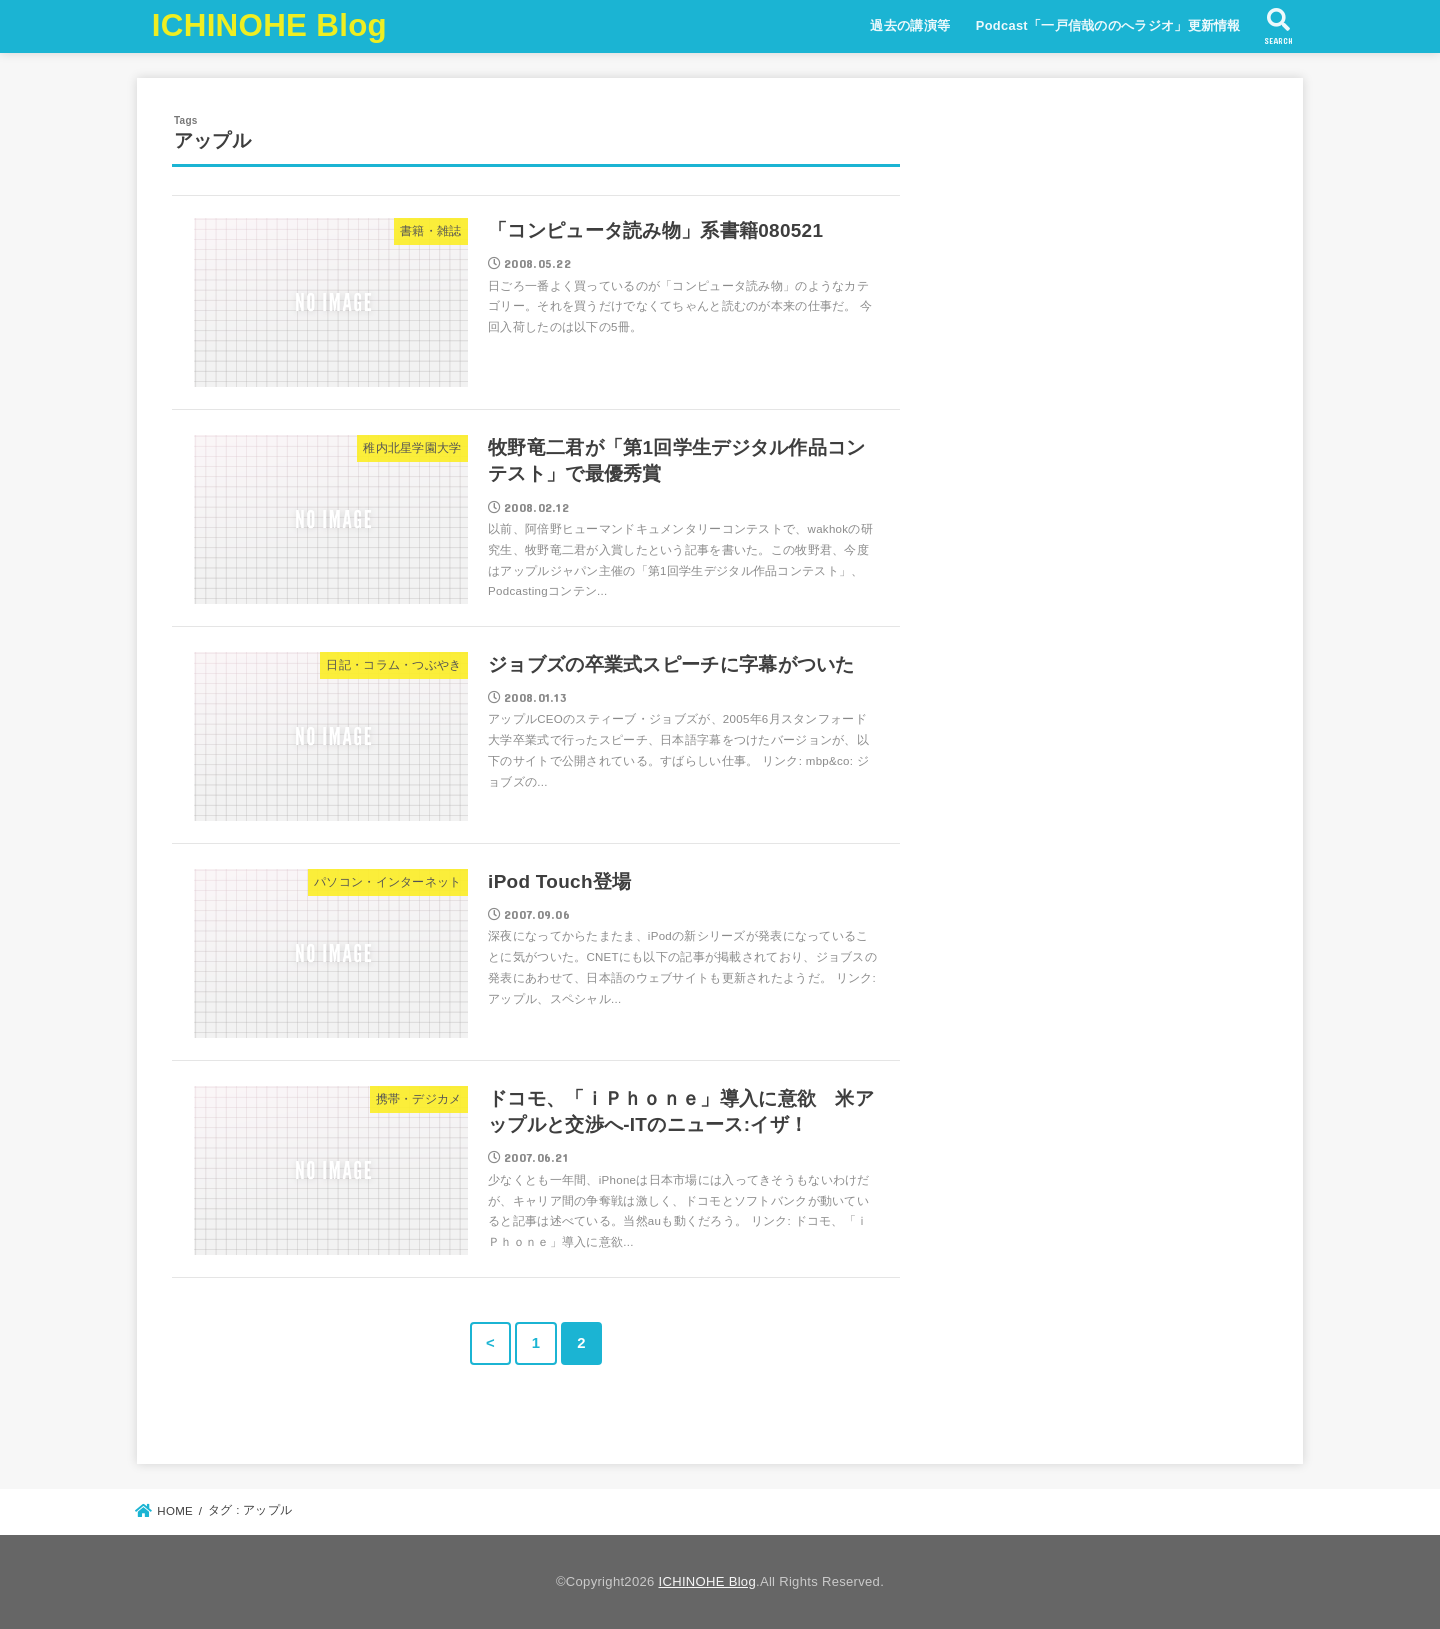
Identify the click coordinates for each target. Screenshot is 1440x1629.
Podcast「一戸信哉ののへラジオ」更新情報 (1108, 25)
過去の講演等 (910, 25)
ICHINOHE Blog (269, 25)
